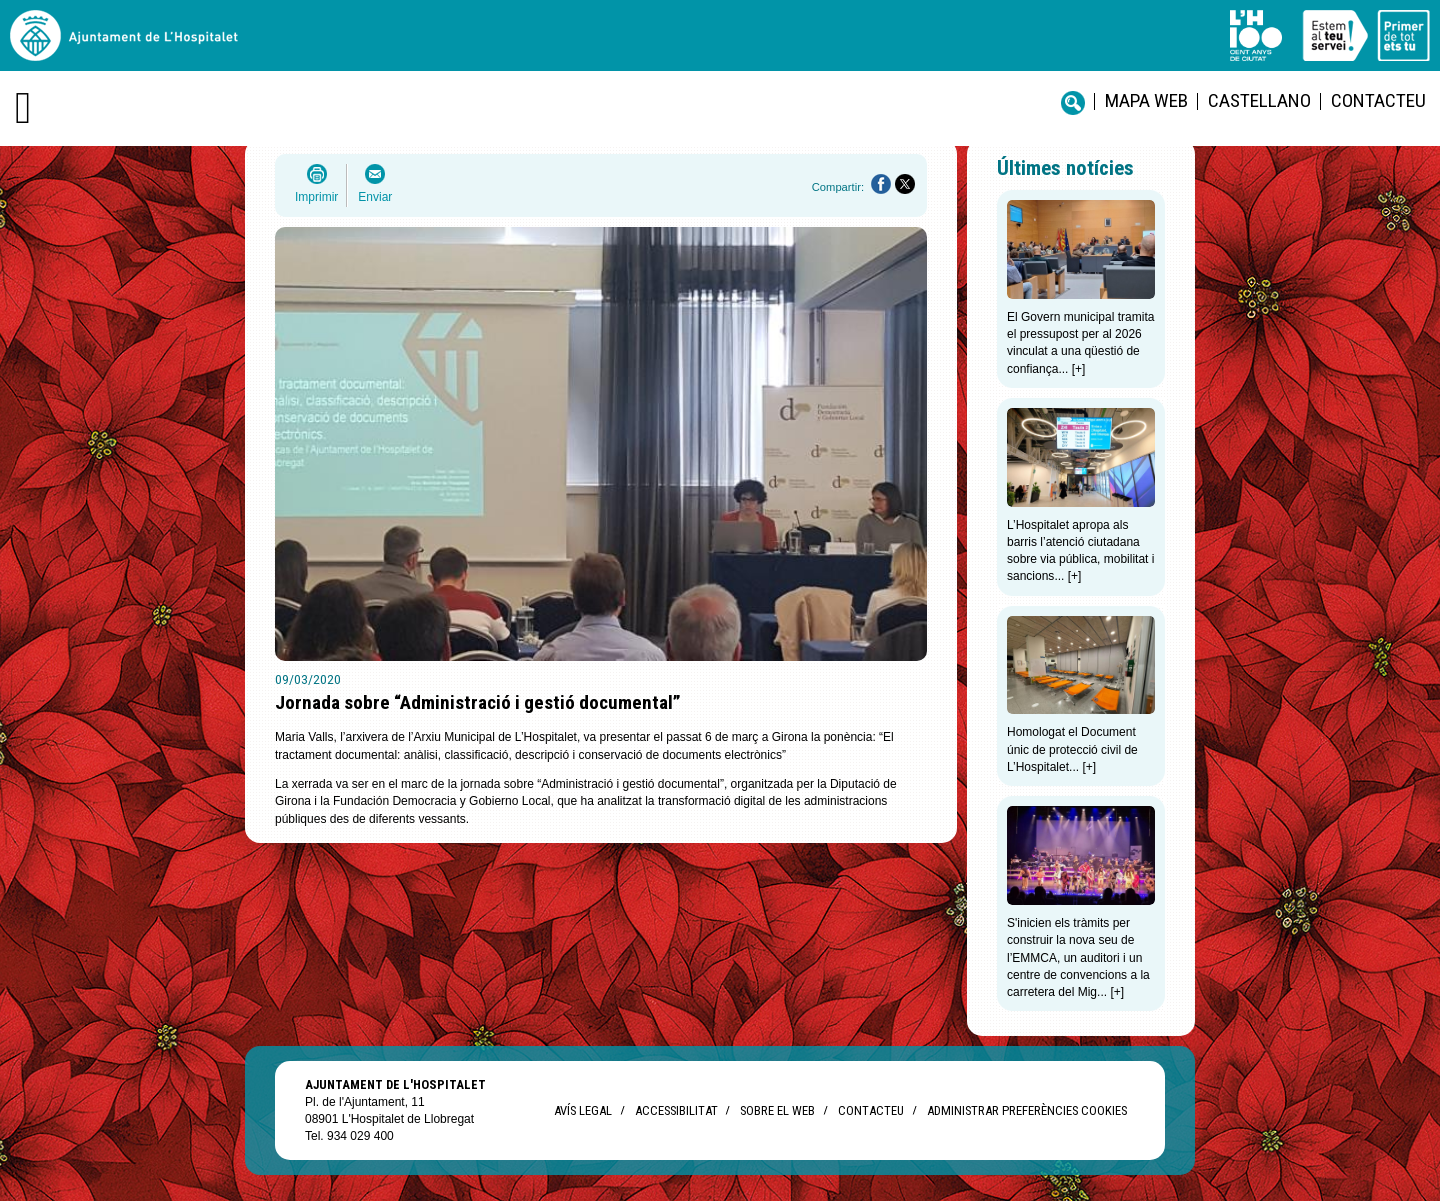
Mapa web (1146, 100)
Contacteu (1378, 100)
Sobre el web (777, 1110)
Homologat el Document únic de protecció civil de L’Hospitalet (1072, 749)
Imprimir (316, 197)
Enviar (375, 197)
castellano (1259, 100)
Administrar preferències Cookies (1027, 1110)
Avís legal (583, 1110)
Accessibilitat (676, 1110)
